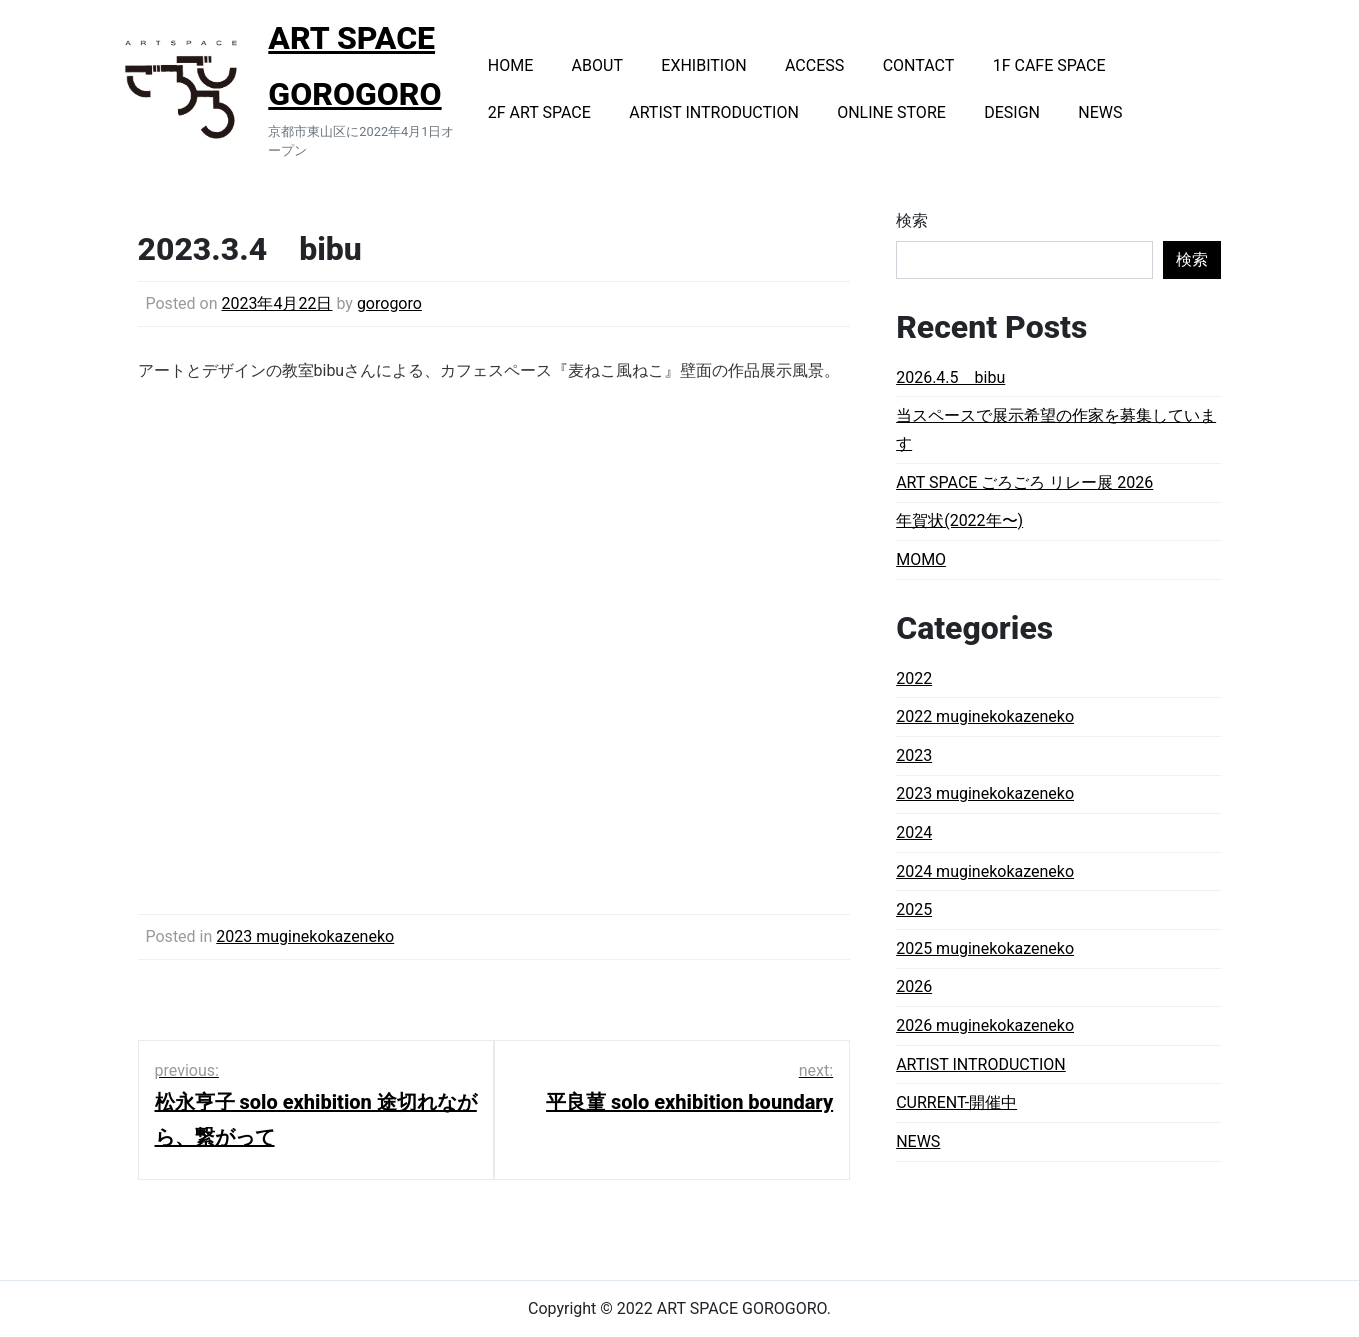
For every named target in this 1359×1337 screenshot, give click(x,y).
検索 (912, 220)
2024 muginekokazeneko (985, 871)
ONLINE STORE (891, 112)
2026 (914, 986)
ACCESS (814, 65)
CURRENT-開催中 (956, 1102)
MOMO (921, 559)
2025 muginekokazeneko (985, 948)
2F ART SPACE (539, 112)
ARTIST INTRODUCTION (714, 112)
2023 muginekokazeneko (305, 936)
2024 (914, 832)
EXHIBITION (703, 65)
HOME (510, 65)
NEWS (1100, 112)
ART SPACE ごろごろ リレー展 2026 (1024, 482)
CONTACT (919, 65)
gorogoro (389, 303)
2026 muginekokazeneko (985, 1025)
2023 (914, 755)
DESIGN (1012, 112)
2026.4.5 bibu (950, 377)
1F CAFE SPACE (1049, 65)
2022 (914, 678)
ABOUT (597, 65)
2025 (914, 909)
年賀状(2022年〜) (959, 520)
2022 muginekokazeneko (985, 716)
